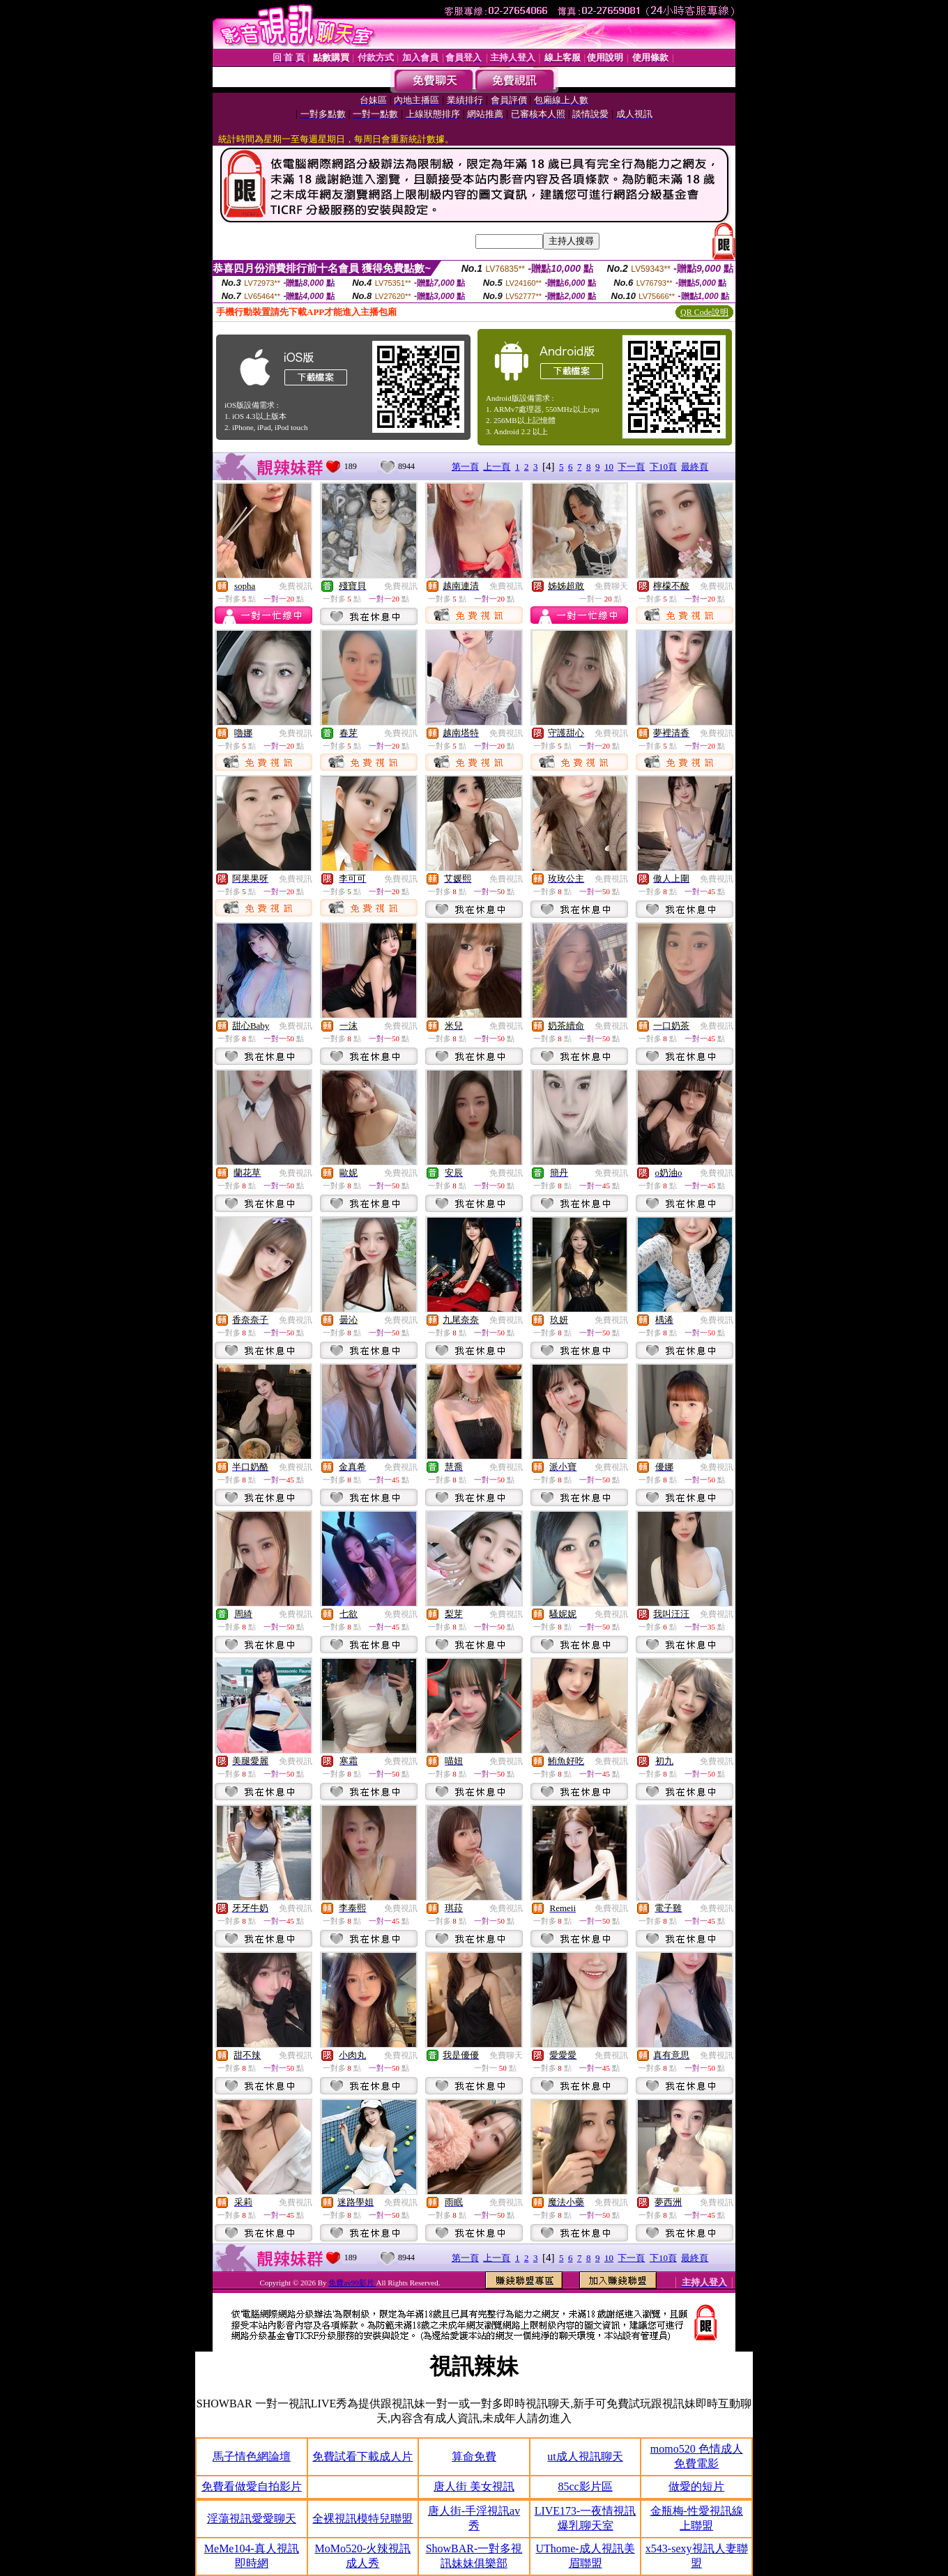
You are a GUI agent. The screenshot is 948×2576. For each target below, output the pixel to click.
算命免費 (474, 2456)
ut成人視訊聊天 (584, 2456)
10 (608, 466)
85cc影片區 (585, 2486)
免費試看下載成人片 (362, 2456)
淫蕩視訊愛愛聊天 (251, 2518)
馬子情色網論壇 (252, 2456)
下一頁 (631, 466)
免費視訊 (295, 586)
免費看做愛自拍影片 (251, 2486)
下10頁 (663, 466)
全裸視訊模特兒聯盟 (362, 2518)
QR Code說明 (704, 312)
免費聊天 (611, 586)
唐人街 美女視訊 (474, 2486)
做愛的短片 (696, 2486)
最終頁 (694, 466)
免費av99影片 (352, 2282)
